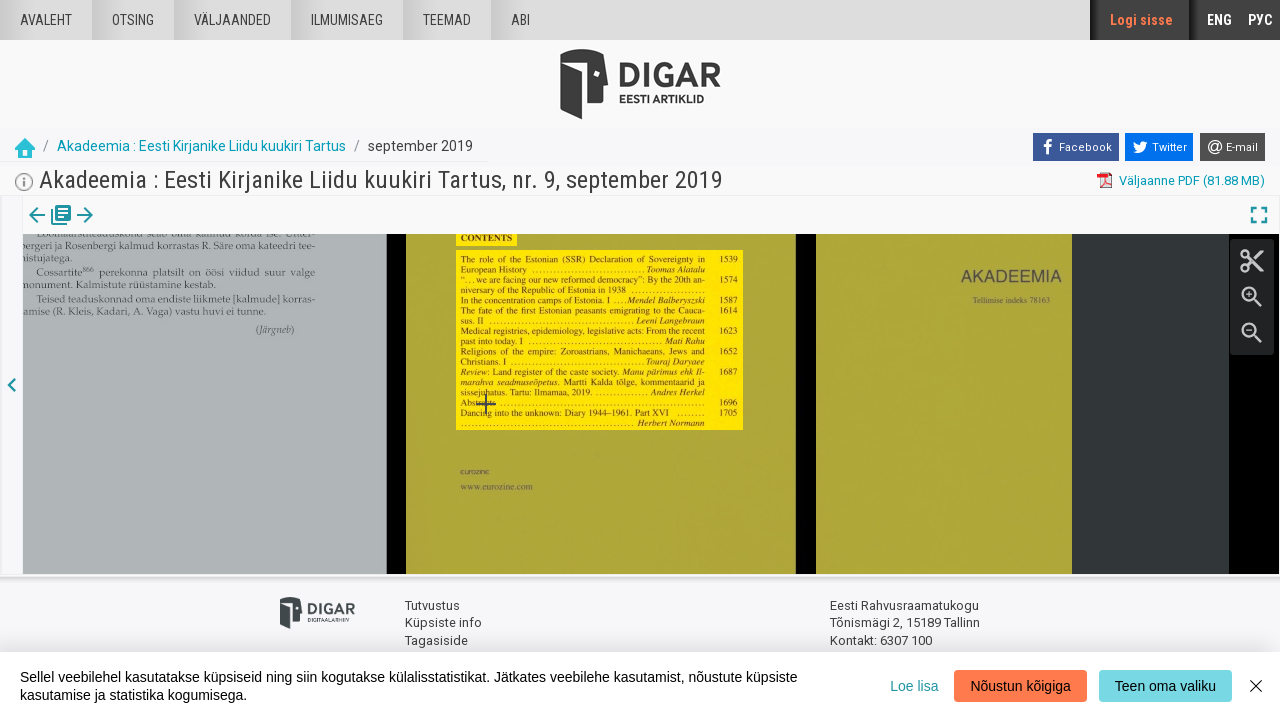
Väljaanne (50, 229)
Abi (520, 20)
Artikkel (140, 229)
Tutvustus (432, 605)
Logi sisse (1141, 20)
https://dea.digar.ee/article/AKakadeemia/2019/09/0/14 (185, 284)
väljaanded (232, 20)
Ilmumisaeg (347, 20)
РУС (1260, 20)
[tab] (50, 229)
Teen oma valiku (1165, 686)
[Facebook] (1076, 147)
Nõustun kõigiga (1020, 686)
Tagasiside (436, 640)
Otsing (133, 20)
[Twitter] (1159, 147)
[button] (171, 229)
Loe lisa (914, 686)
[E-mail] (1232, 147)
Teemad (447, 20)
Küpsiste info (443, 622)
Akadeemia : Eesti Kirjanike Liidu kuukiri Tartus (201, 146)
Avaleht (46, 20)
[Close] (1256, 686)
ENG (1219, 20)
